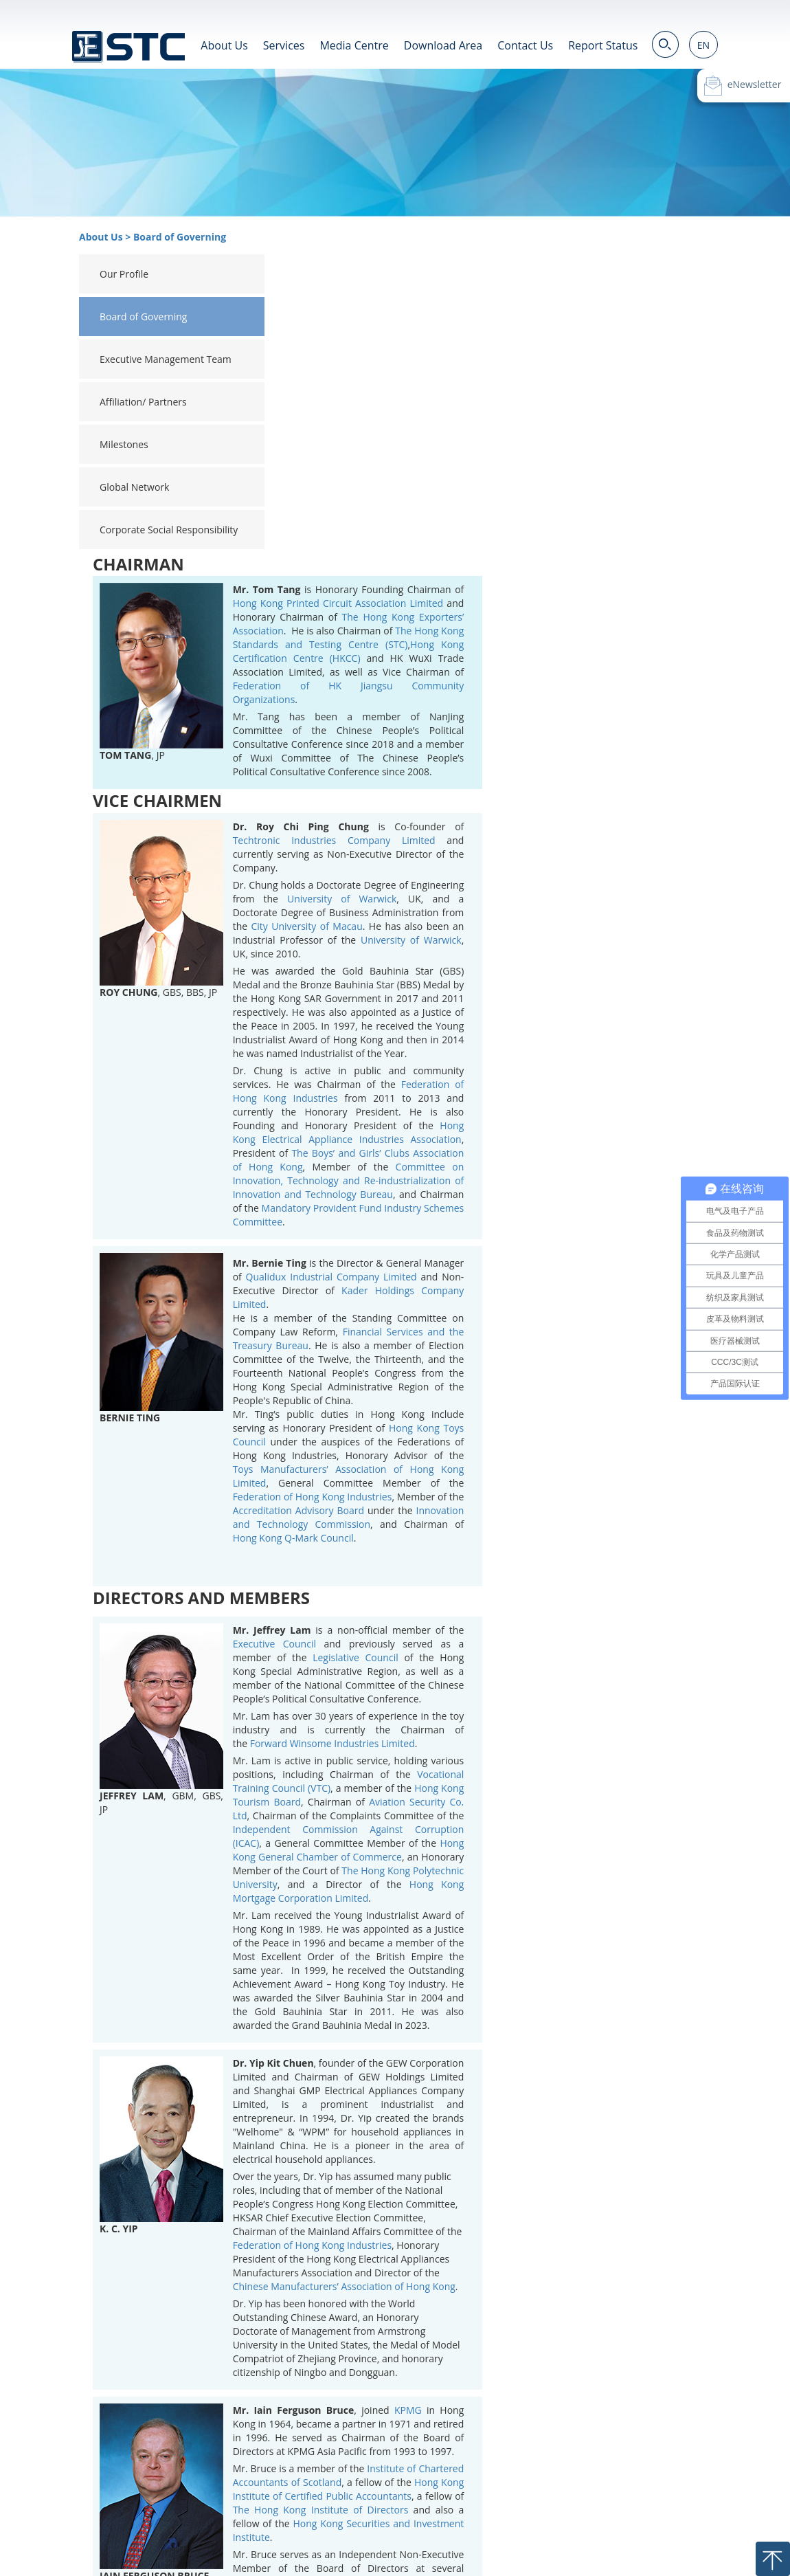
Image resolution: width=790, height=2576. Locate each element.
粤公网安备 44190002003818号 (245, 2554)
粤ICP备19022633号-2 (110, 2554)
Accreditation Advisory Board (511, 1208)
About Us (224, 45)
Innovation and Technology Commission (561, 1215)
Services (284, 45)
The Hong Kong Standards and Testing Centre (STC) (561, 335)
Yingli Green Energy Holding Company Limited (561, 2373)
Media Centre (353, 45)
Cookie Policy (691, 2526)
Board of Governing (179, 236)
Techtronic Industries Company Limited (547, 538)
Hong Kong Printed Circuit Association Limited (551, 301)
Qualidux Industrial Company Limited (544, 974)
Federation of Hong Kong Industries (525, 1194)
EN (703, 45)
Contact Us (525, 45)
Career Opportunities (443, 2526)
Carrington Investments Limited (568, 2407)
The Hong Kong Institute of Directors (534, 2207)
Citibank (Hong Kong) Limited (518, 2352)
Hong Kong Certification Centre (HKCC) (561, 349)
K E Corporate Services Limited (561, 2414)
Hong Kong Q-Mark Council (506, 1236)
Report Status (602, 45)
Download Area (443, 45)
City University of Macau (520, 624)
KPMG (621, 2108)
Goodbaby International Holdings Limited (544, 2293)
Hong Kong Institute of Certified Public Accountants (561, 2187)
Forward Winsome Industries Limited (545, 1441)
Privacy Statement (611, 2526)
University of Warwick (554, 596)
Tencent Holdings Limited (618, 2307)
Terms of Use (530, 2526)
